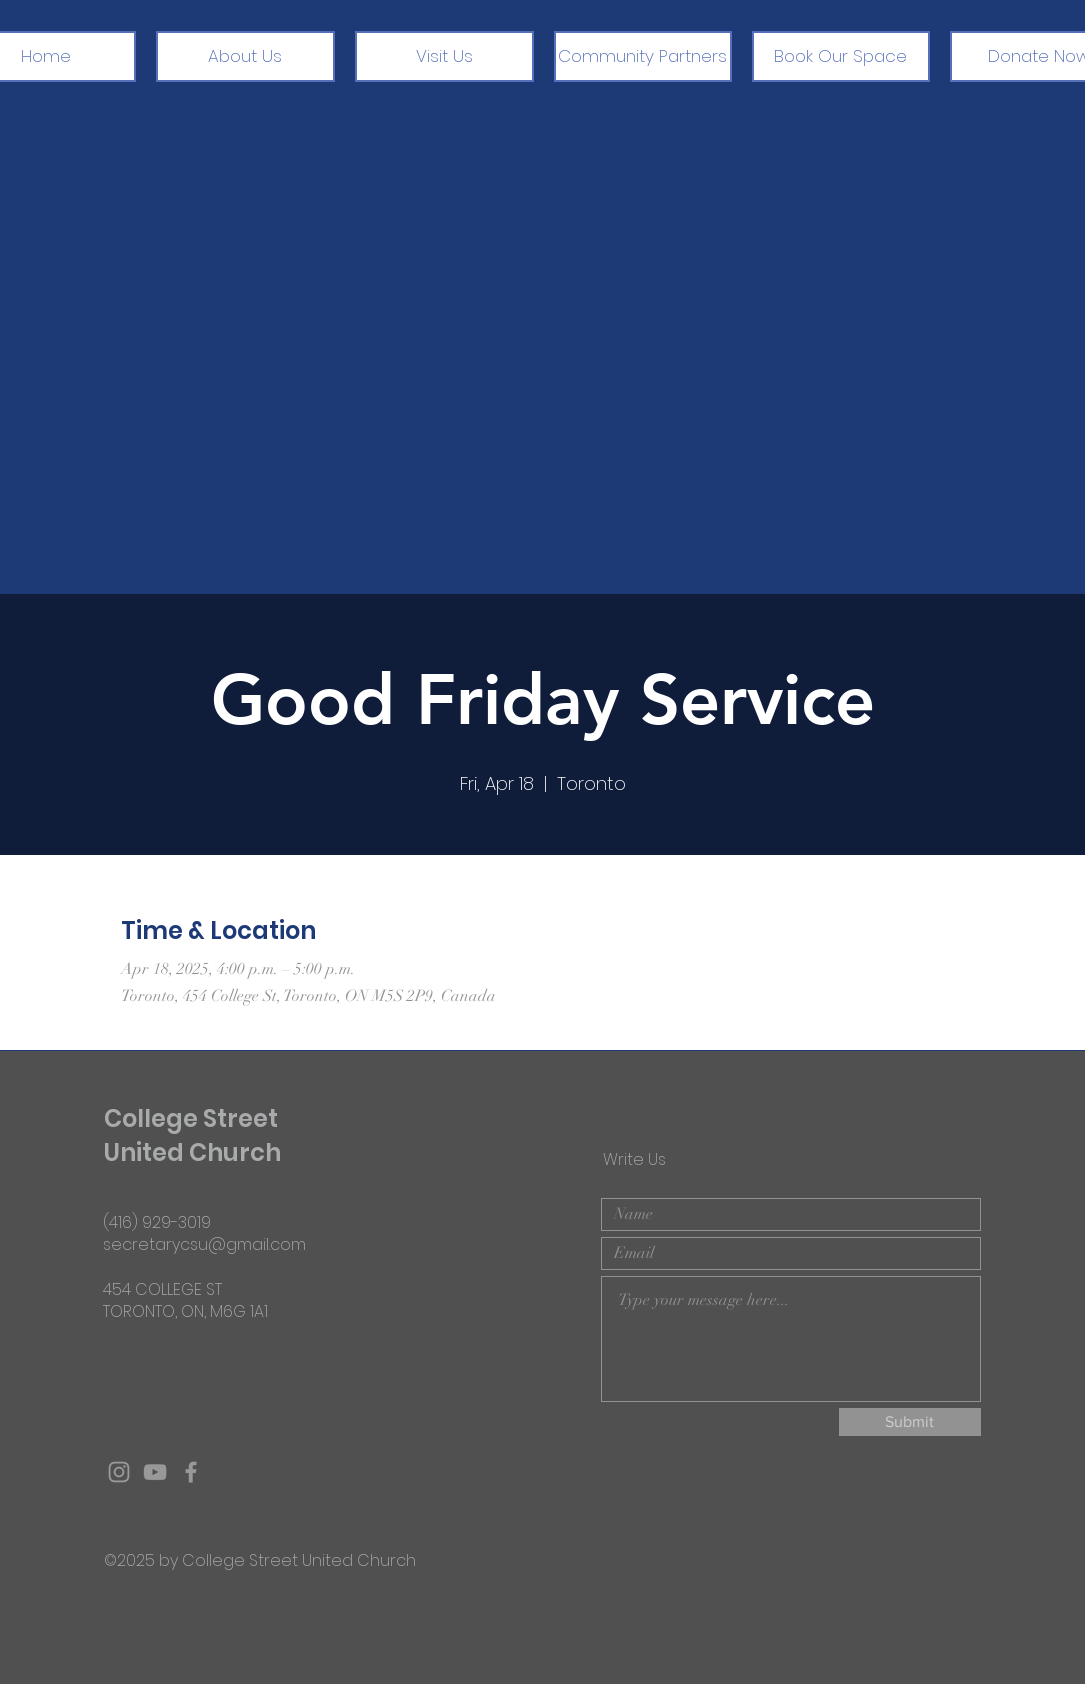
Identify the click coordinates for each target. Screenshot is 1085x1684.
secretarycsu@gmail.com (204, 1244)
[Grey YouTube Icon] (155, 1472)
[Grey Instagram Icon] (119, 1472)
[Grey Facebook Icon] (191, 1472)
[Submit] (910, 1422)
